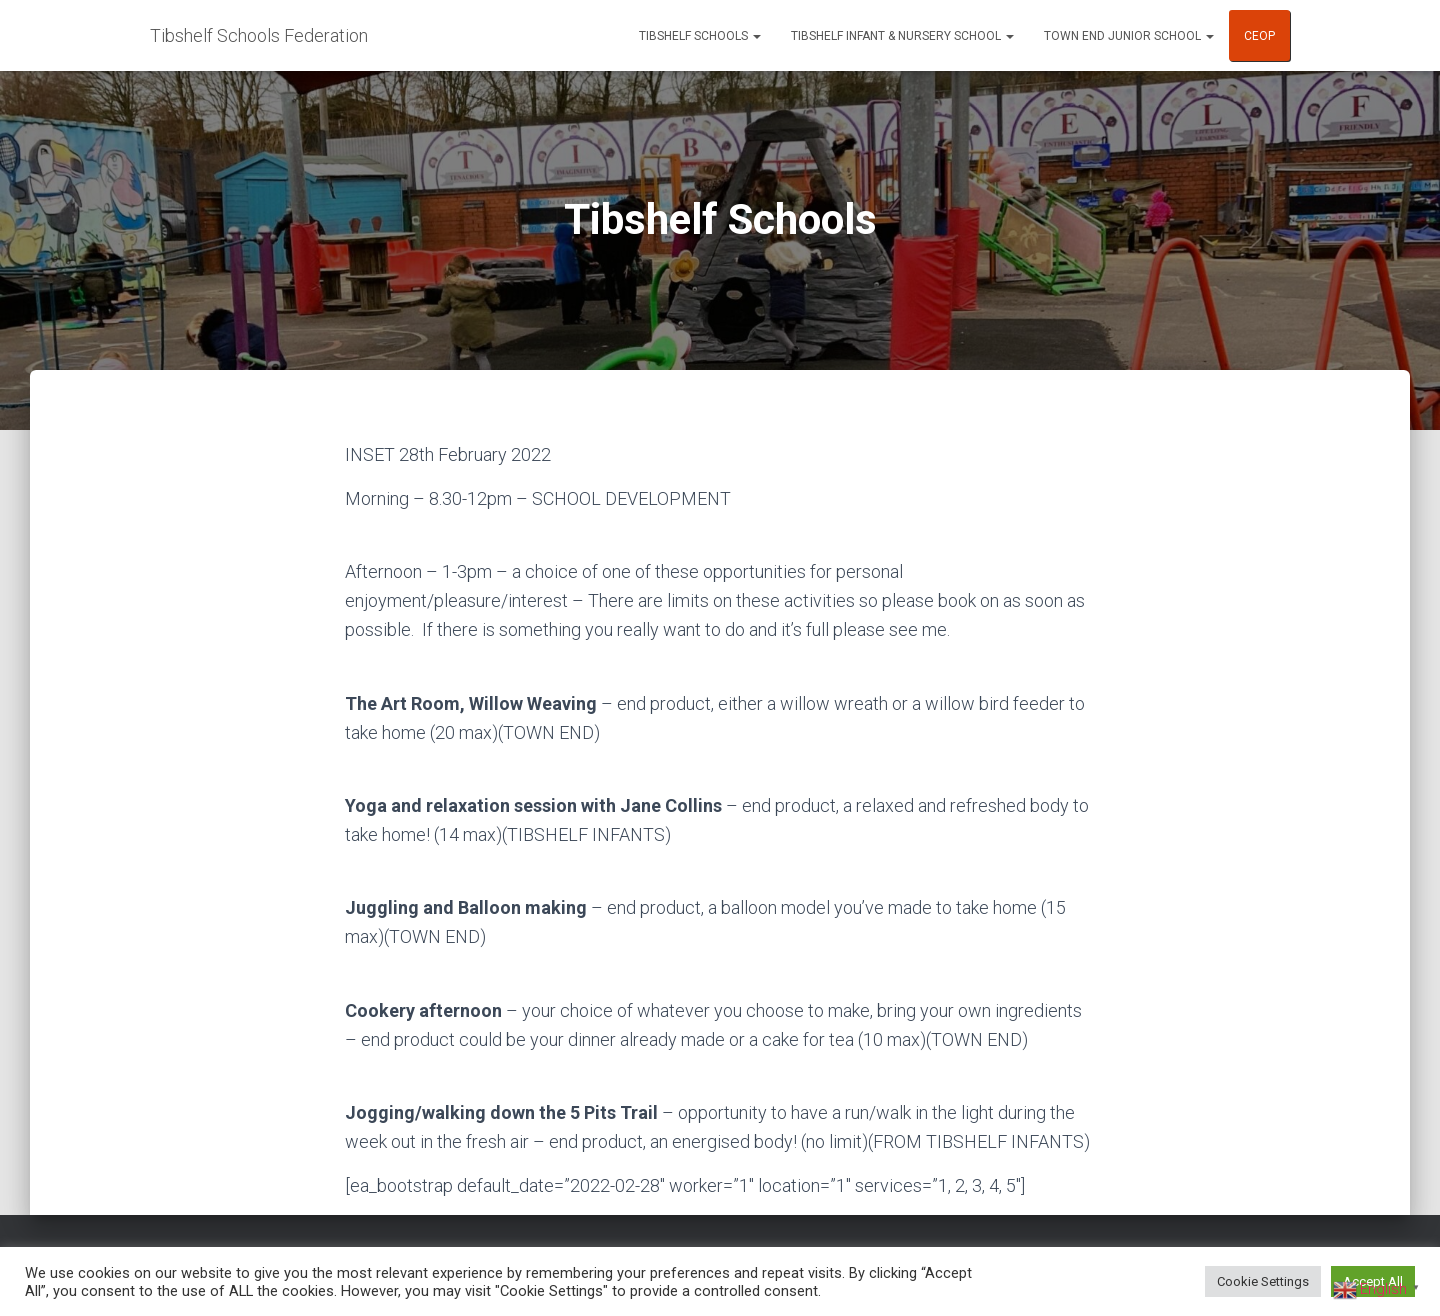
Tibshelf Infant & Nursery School (902, 36)
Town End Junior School (1129, 36)
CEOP (1259, 36)
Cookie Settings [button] (1263, 1281)
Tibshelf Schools (700, 36)
